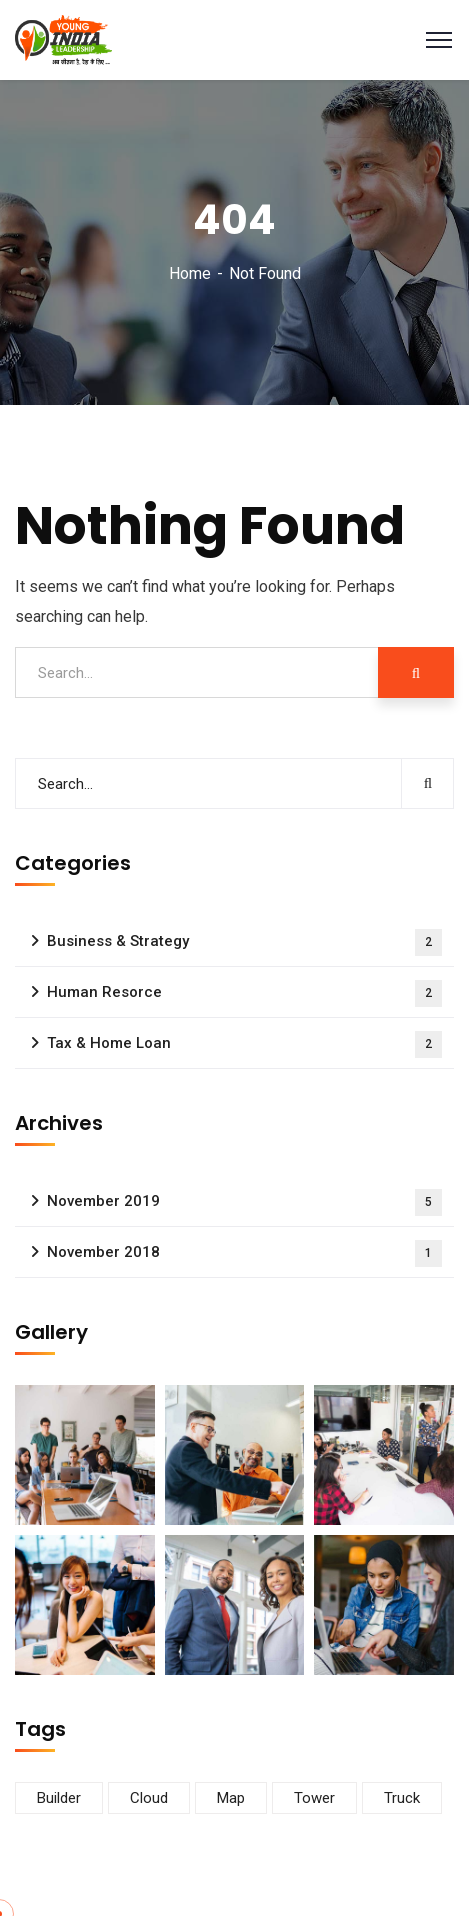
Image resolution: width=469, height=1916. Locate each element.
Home (190, 273)
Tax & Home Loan (244, 1044)
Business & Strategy (244, 942)
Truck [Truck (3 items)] (402, 1798)
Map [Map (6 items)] (231, 1798)
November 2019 (244, 1202)
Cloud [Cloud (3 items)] (149, 1798)
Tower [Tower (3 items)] (314, 1798)
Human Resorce (244, 993)
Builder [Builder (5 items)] (59, 1798)
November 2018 (244, 1253)
